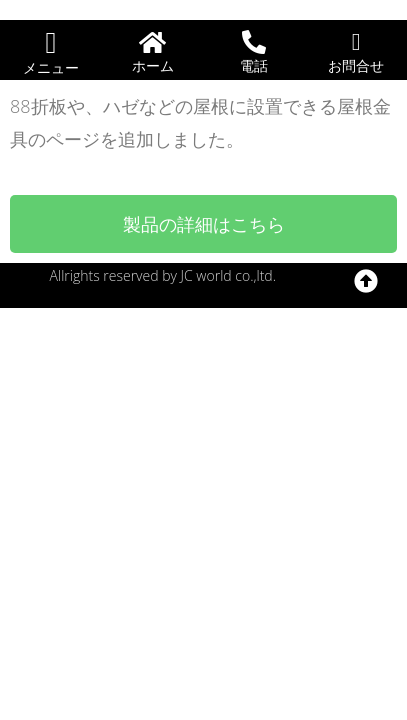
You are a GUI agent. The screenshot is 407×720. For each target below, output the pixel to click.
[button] (51, 42)
